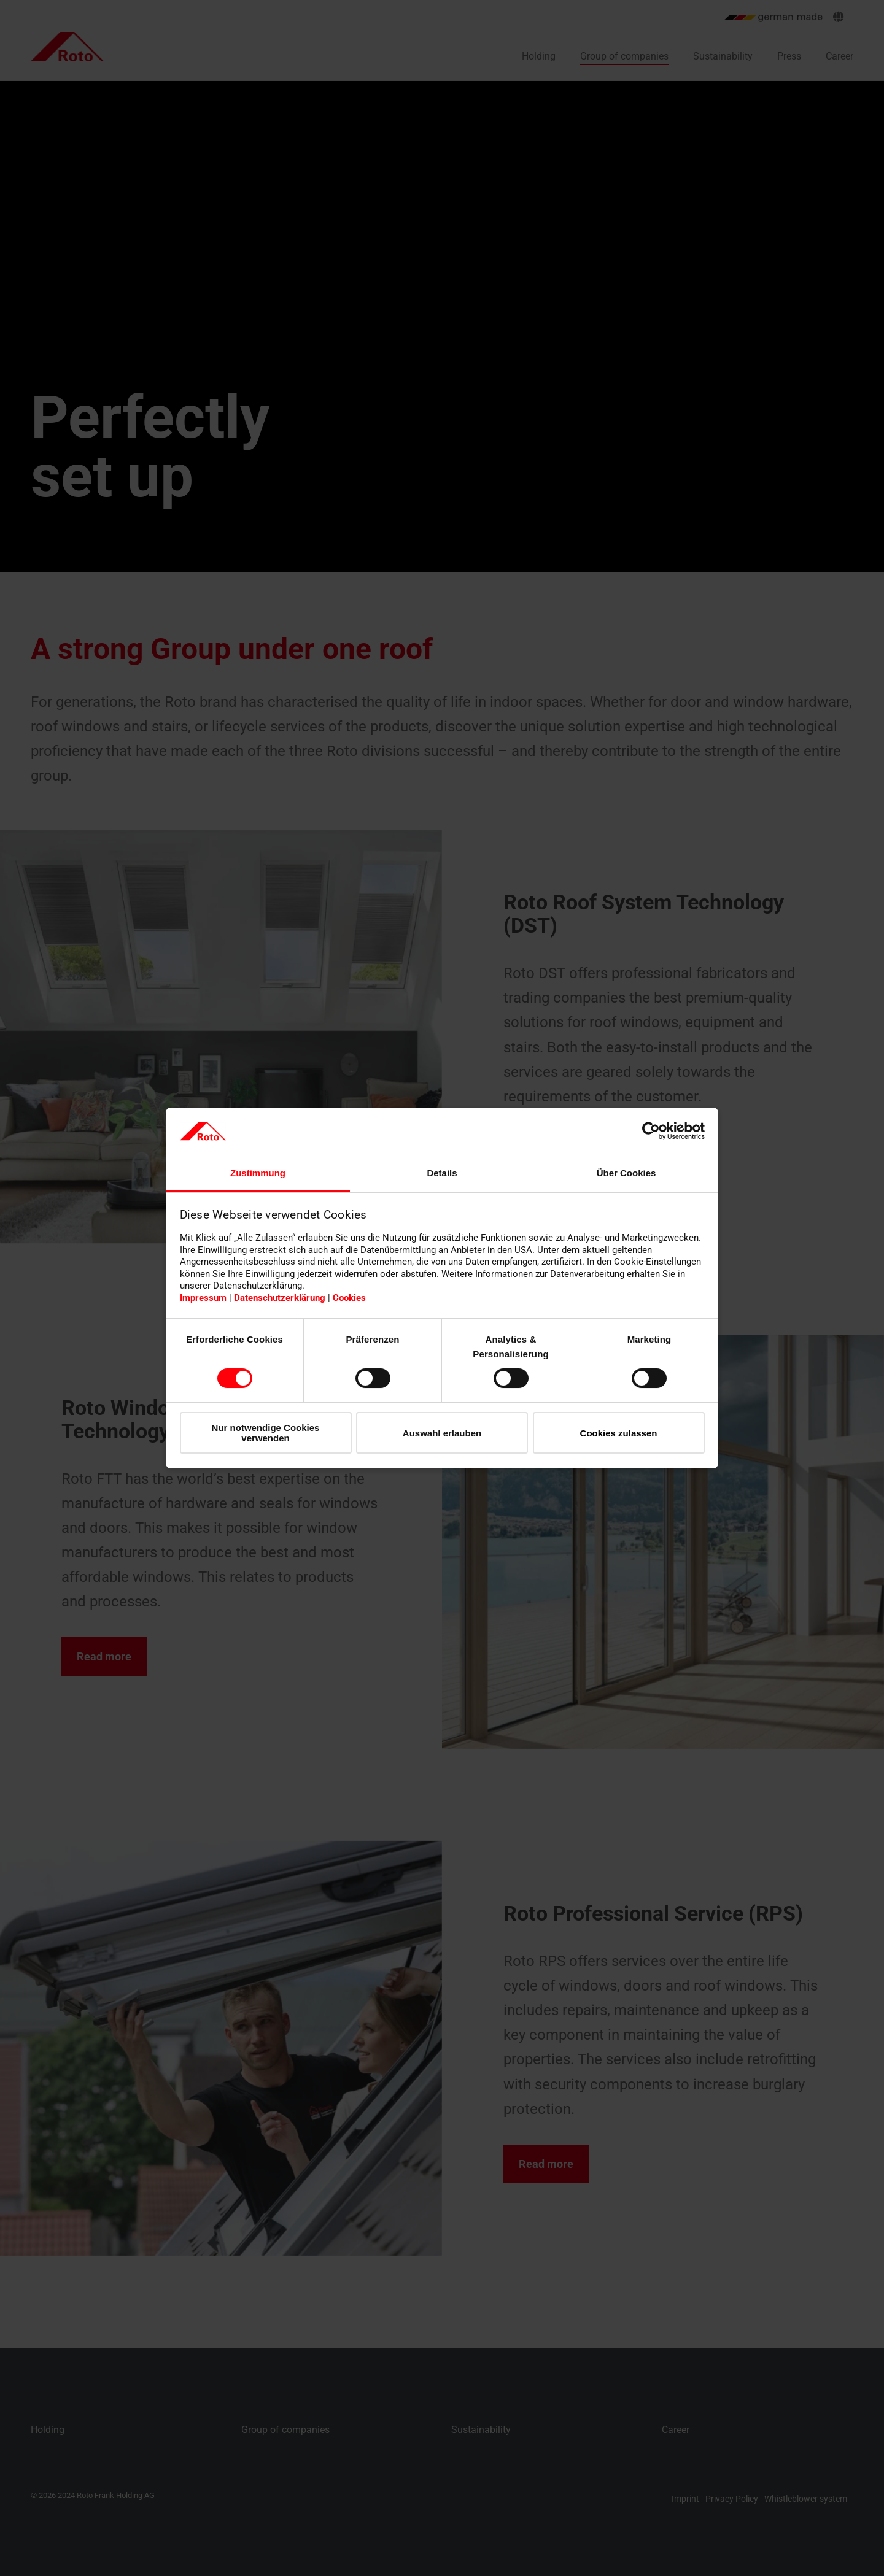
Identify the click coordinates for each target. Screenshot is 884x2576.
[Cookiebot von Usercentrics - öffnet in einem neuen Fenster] (651, 1131)
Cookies (349, 1297)
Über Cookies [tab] (626, 1173)
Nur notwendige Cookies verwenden (266, 1432)
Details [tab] (442, 1173)
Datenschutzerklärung (279, 1297)
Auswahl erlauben (442, 1433)
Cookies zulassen (618, 1433)
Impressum (203, 1297)
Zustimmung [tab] (257, 1173)
